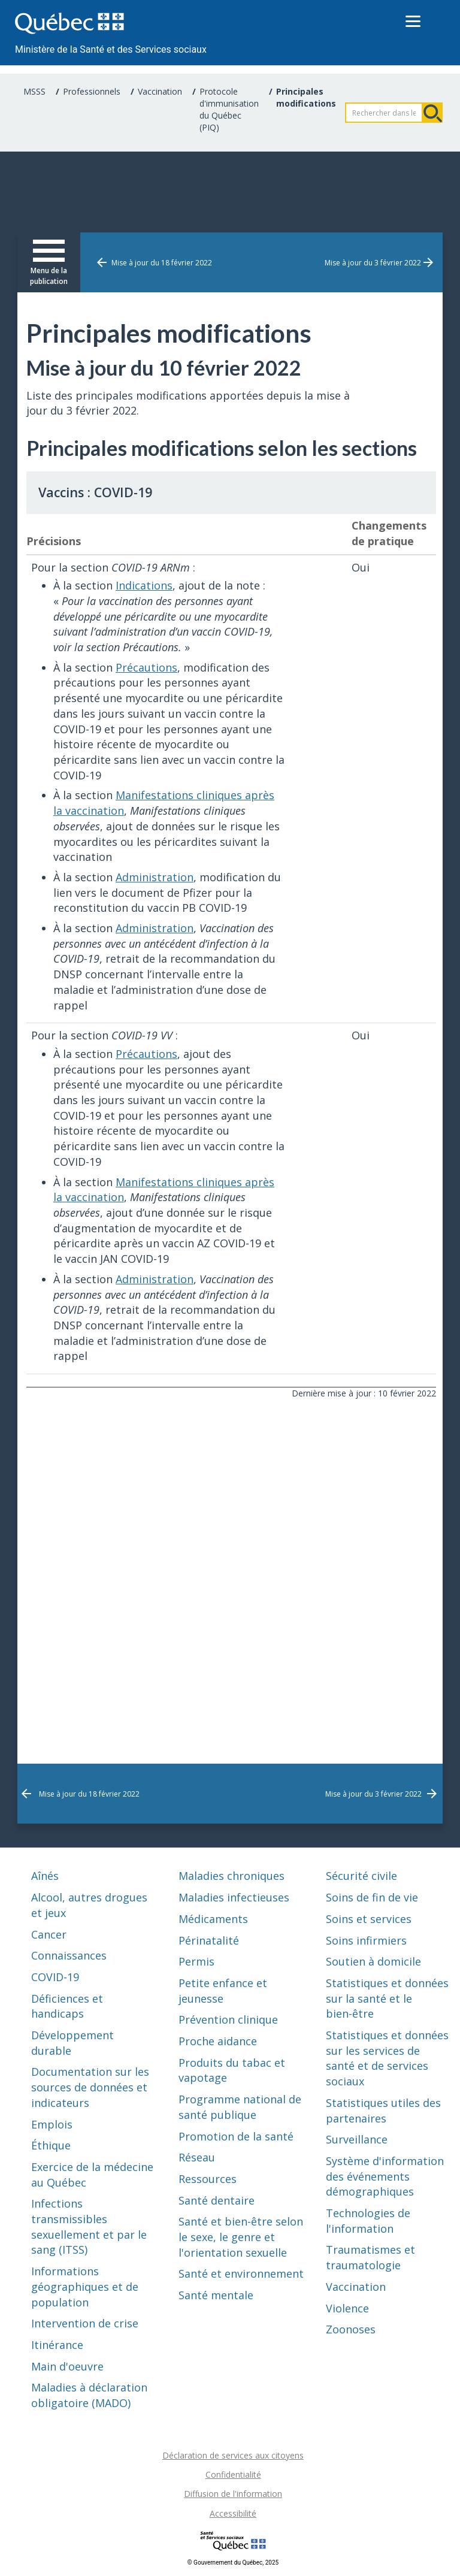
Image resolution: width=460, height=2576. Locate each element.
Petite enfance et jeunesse (222, 1991)
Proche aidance (217, 2041)
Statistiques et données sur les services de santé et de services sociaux (387, 2058)
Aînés (45, 1875)
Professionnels (91, 91)
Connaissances (69, 1955)
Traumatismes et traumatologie (370, 2257)
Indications (144, 585)
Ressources (207, 2179)
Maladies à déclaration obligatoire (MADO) (89, 2395)
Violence (347, 2308)
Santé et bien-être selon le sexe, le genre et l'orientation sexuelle (240, 2236)
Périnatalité (208, 1940)
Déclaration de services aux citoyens (233, 2455)
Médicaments (213, 1919)
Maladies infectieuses (233, 1897)
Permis (196, 1961)
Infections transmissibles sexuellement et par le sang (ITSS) (89, 2226)
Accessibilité (233, 2513)
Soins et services (368, 1919)
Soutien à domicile (373, 1961)
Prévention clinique (228, 2019)
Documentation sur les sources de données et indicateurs (90, 2086)
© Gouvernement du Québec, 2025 (233, 2562)
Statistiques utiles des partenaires (383, 2110)
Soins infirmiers (366, 1940)
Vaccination (160, 91)
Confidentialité (233, 2474)
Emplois (51, 2124)
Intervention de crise (84, 2323)
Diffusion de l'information (233, 2493)
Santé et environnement (241, 2273)
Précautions (146, 667)
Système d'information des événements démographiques (385, 2176)
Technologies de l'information (368, 2221)
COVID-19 (55, 1977)
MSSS (34, 91)
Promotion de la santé (235, 2136)
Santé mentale (215, 2295)
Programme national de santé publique (239, 2107)
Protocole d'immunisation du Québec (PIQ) (229, 109)
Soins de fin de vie (372, 1897)
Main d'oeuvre (67, 2366)
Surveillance (357, 2139)
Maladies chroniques (231, 1875)
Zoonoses (351, 2329)
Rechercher (432, 112)
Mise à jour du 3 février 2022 (373, 263)
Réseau (196, 2157)
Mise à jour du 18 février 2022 (161, 263)
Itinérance (57, 2345)
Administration (154, 877)
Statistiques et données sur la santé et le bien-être (387, 1998)
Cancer (48, 1934)
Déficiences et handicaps (67, 2006)
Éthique (51, 2145)
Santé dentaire (216, 2200)
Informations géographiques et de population (84, 2286)
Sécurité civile (361, 1875)
